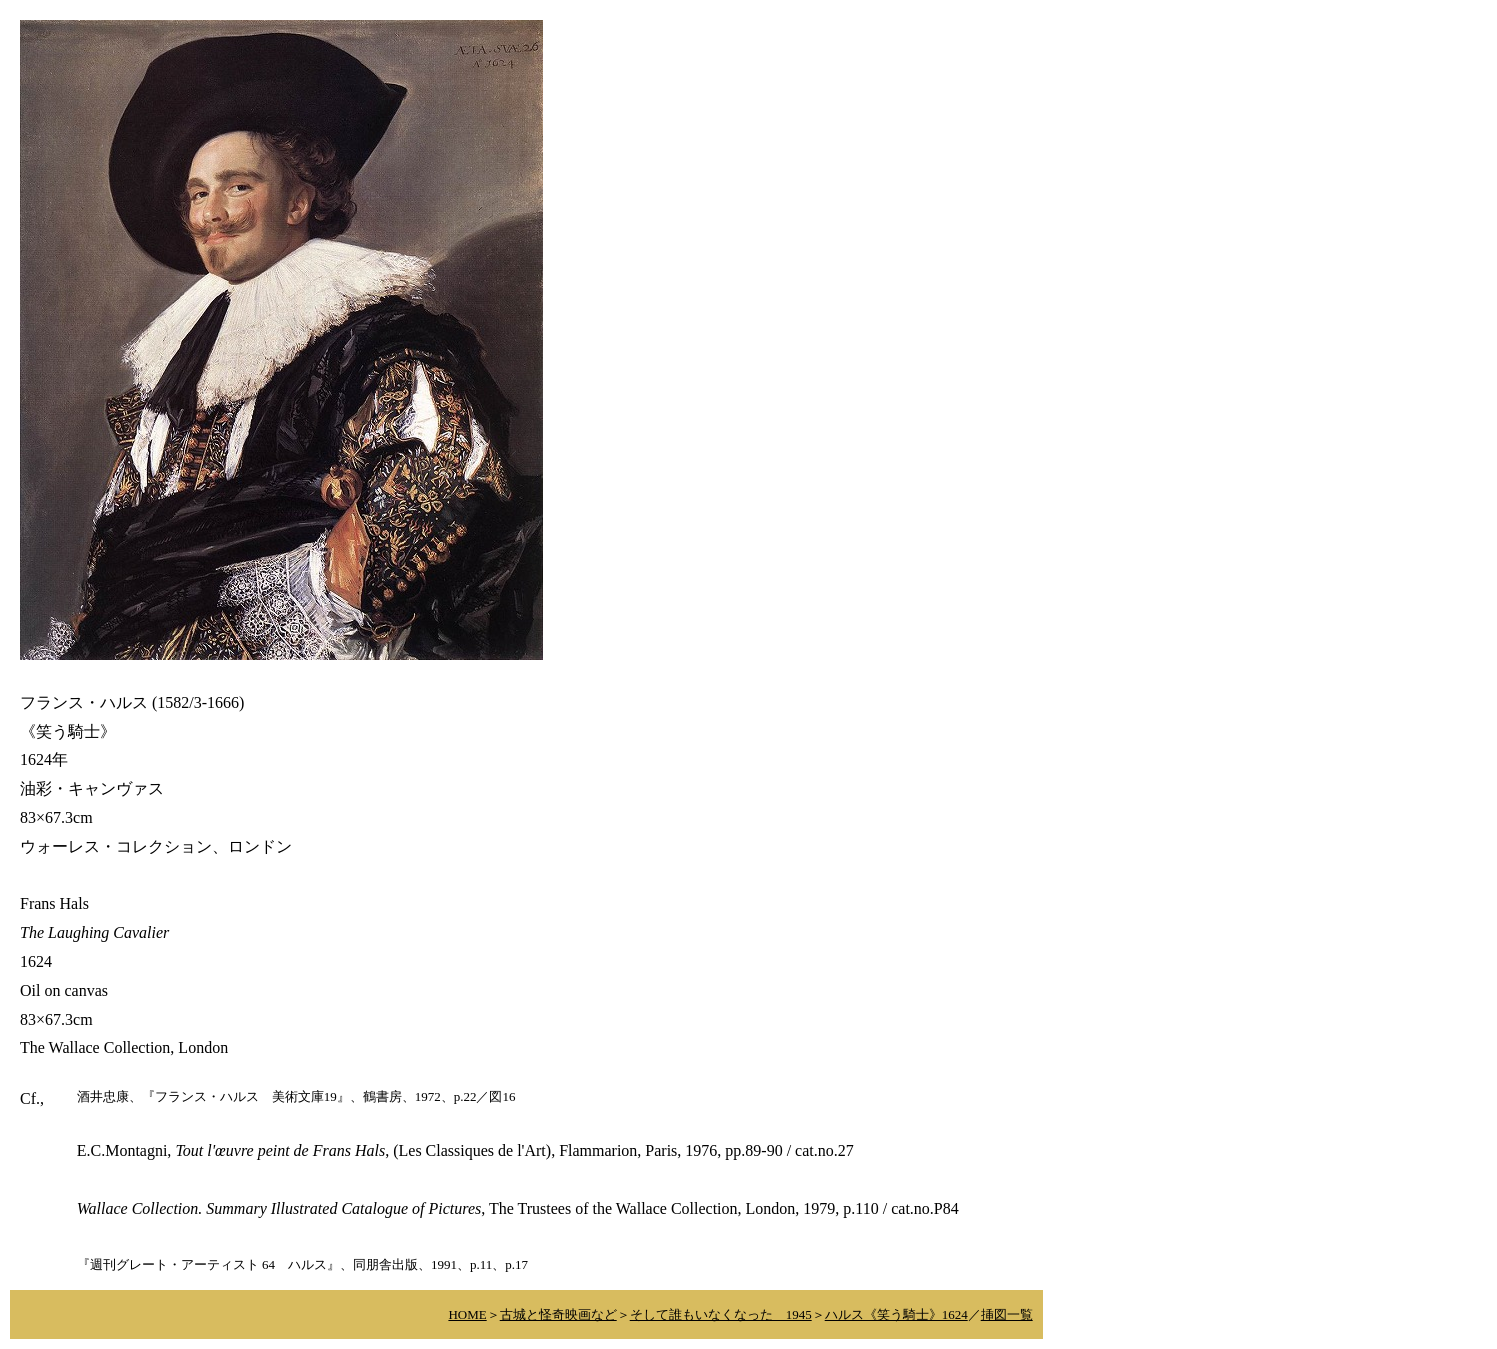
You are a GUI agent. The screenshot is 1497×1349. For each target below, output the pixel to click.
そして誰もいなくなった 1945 (721, 1314)
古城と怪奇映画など (558, 1314)
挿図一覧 (1007, 1314)
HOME (467, 1314)
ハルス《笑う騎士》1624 (896, 1314)
